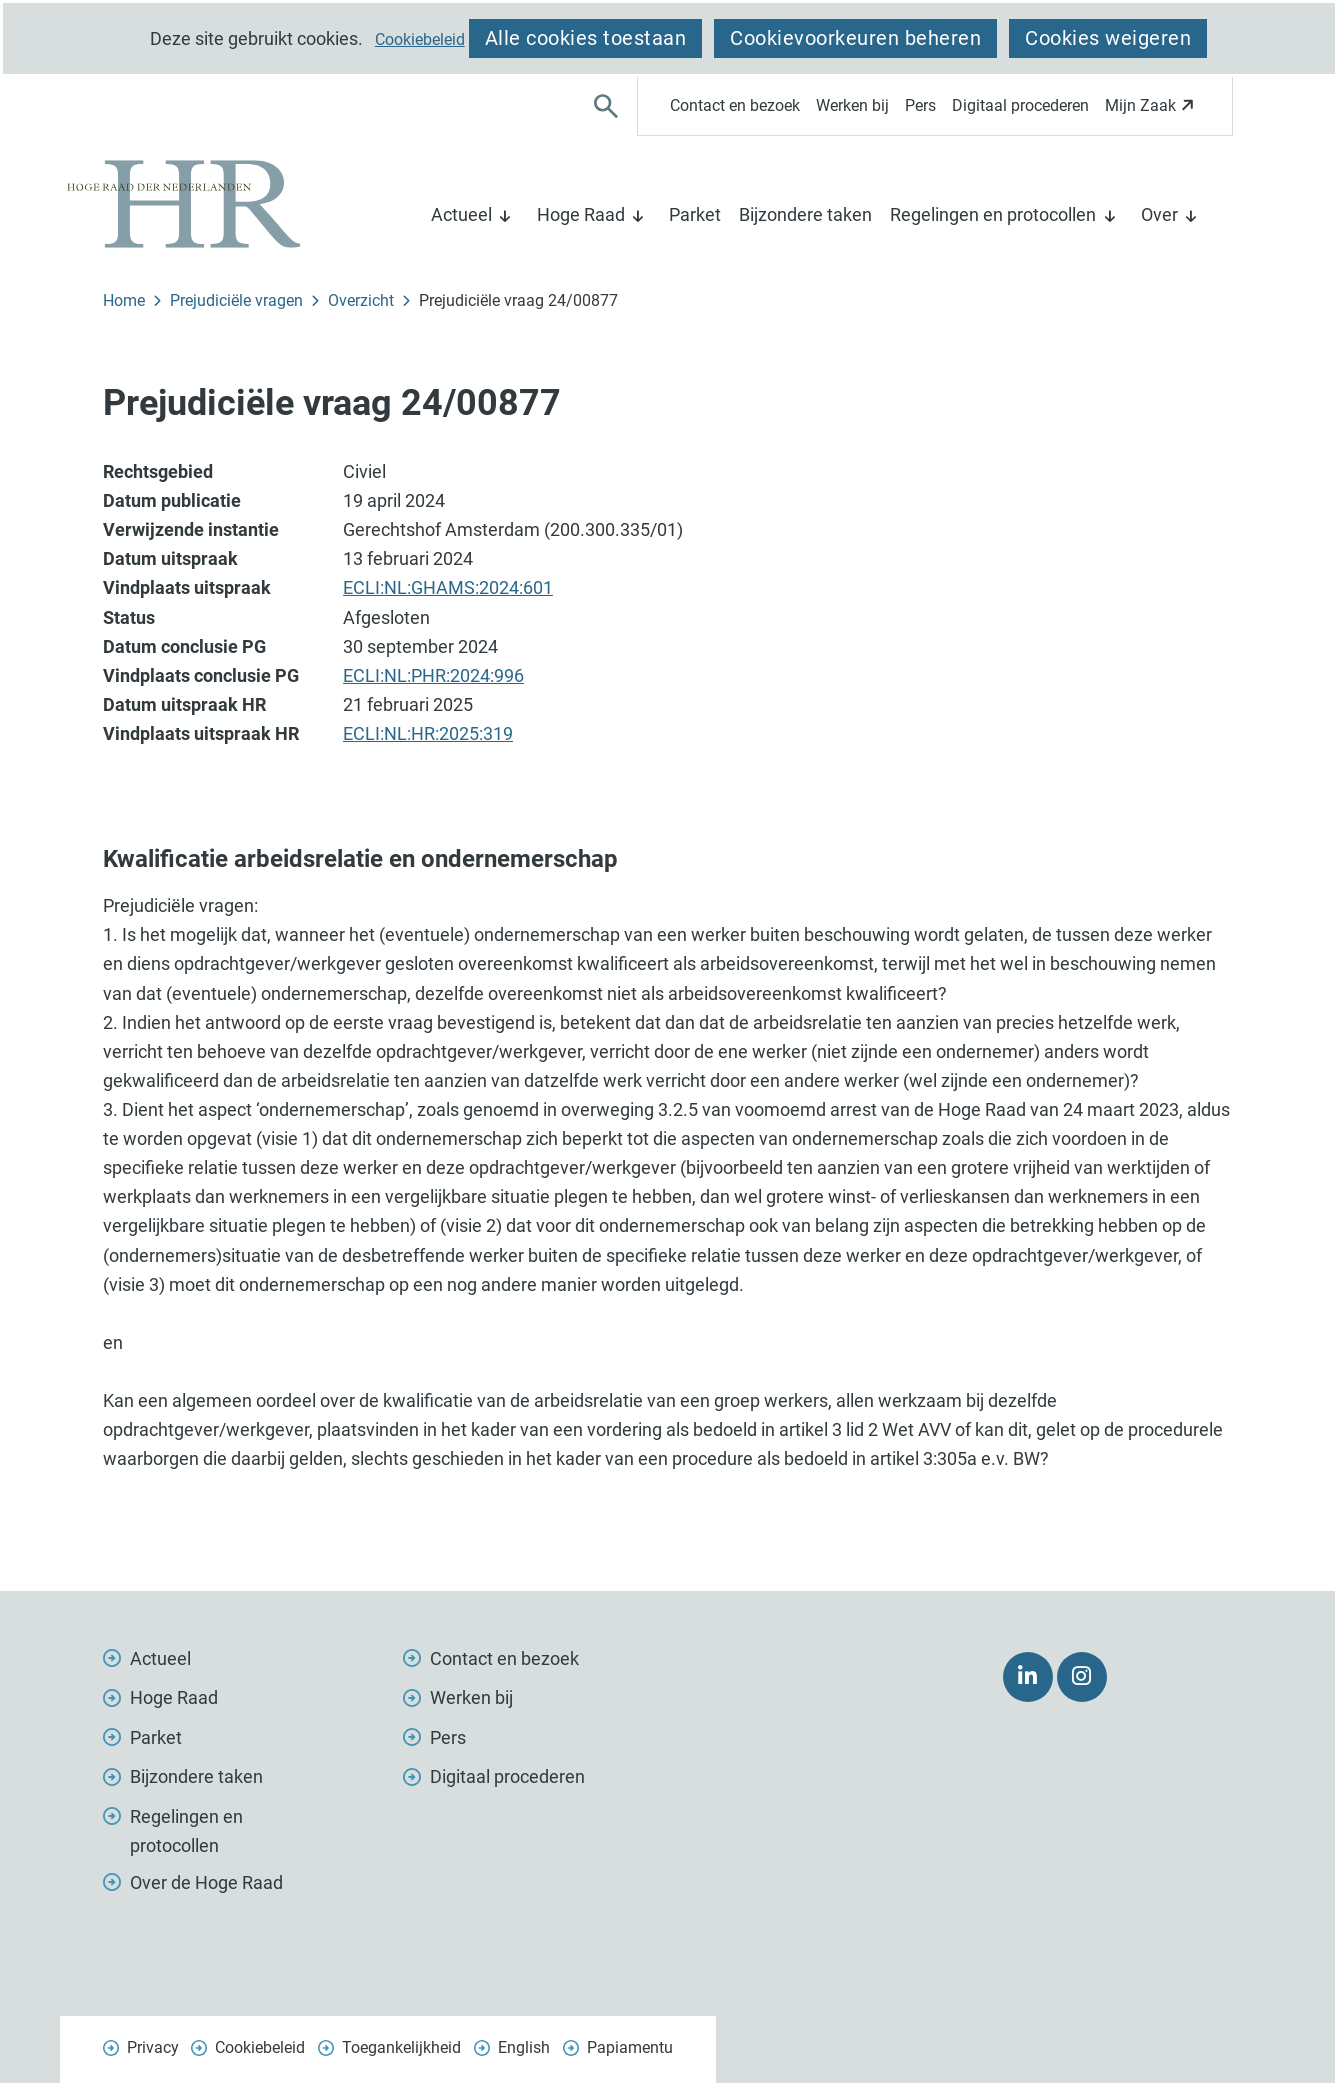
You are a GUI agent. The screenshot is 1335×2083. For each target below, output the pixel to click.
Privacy (153, 2047)
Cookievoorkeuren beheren (855, 38)
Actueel (461, 214)
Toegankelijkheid (401, 2047)
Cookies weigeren (1108, 38)
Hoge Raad (581, 214)
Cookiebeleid (420, 40)
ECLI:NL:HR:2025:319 (428, 733)
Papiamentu (630, 2047)
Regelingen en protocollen (993, 214)
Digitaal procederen (1020, 105)
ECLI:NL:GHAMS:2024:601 (448, 587)
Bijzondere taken (805, 214)
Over (1159, 214)
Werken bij (852, 105)
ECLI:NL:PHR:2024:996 (433, 675)
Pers (920, 105)
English (524, 2047)
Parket (695, 214)
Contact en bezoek (735, 105)
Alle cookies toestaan (586, 38)
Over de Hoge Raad (206, 1882)
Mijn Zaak (1152, 111)
